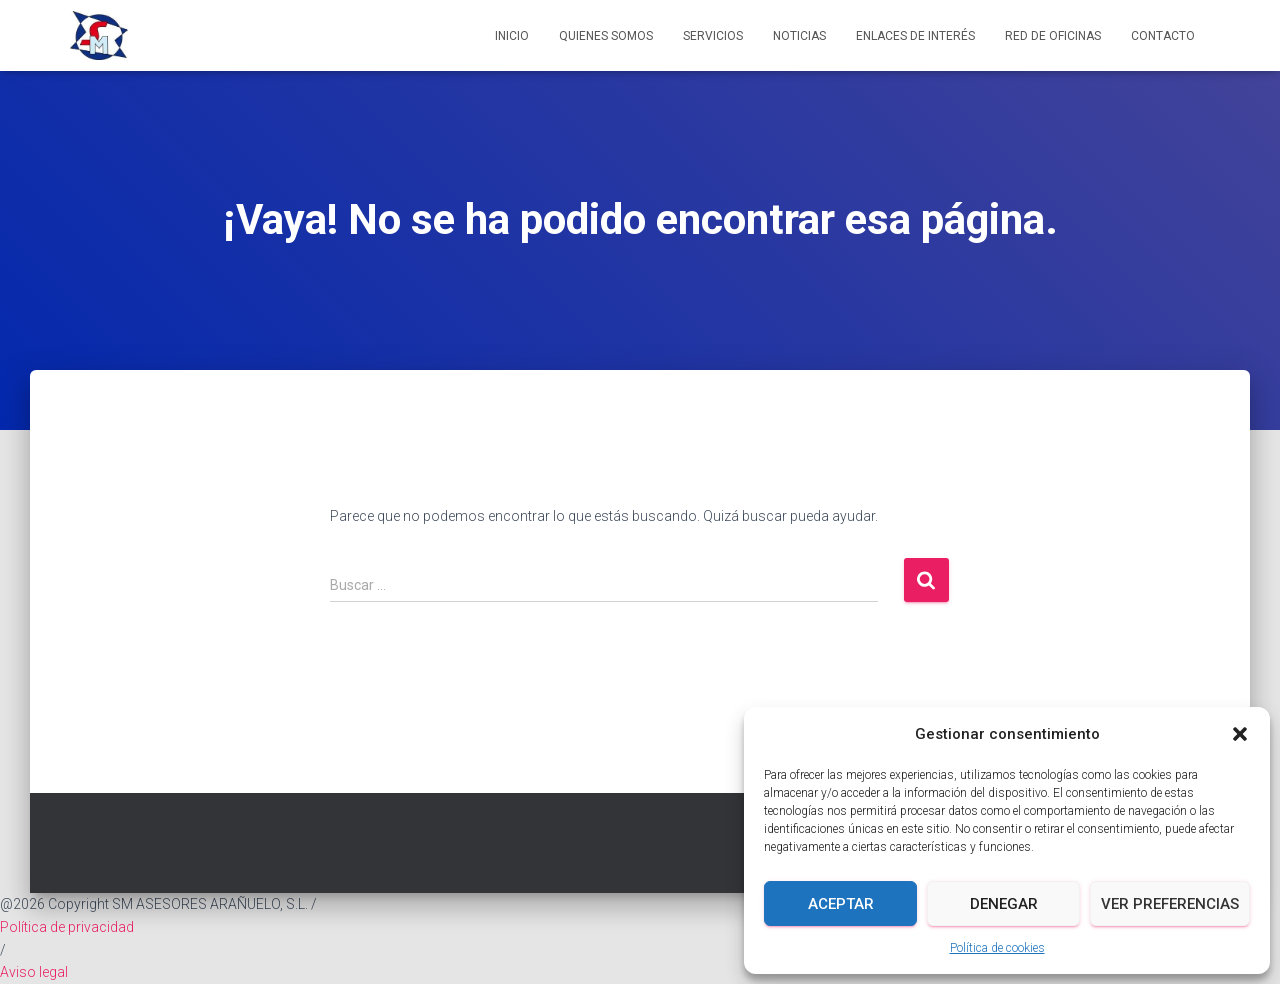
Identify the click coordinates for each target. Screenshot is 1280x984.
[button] (1240, 734)
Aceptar (841, 904)
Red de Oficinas (1053, 36)
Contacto (1163, 36)
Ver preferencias (1170, 904)
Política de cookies (997, 948)
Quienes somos (606, 36)
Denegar (1004, 904)
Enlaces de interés (915, 36)
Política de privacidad (67, 927)
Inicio (512, 36)
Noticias (799, 36)
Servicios (713, 36)
